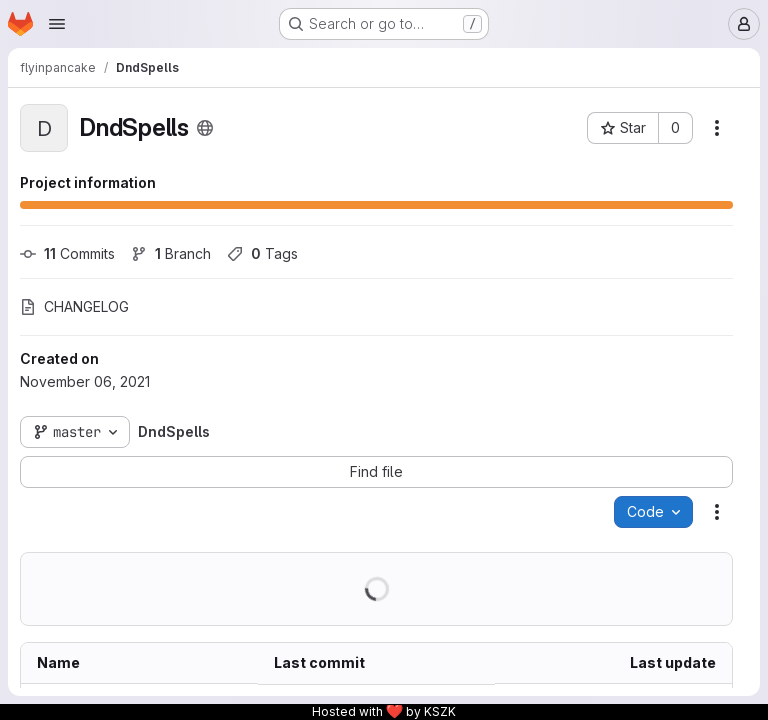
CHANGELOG (74, 306)
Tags (262, 253)
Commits (67, 253)
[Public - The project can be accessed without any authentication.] (205, 128)
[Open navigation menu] (57, 24)
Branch (171, 253)
